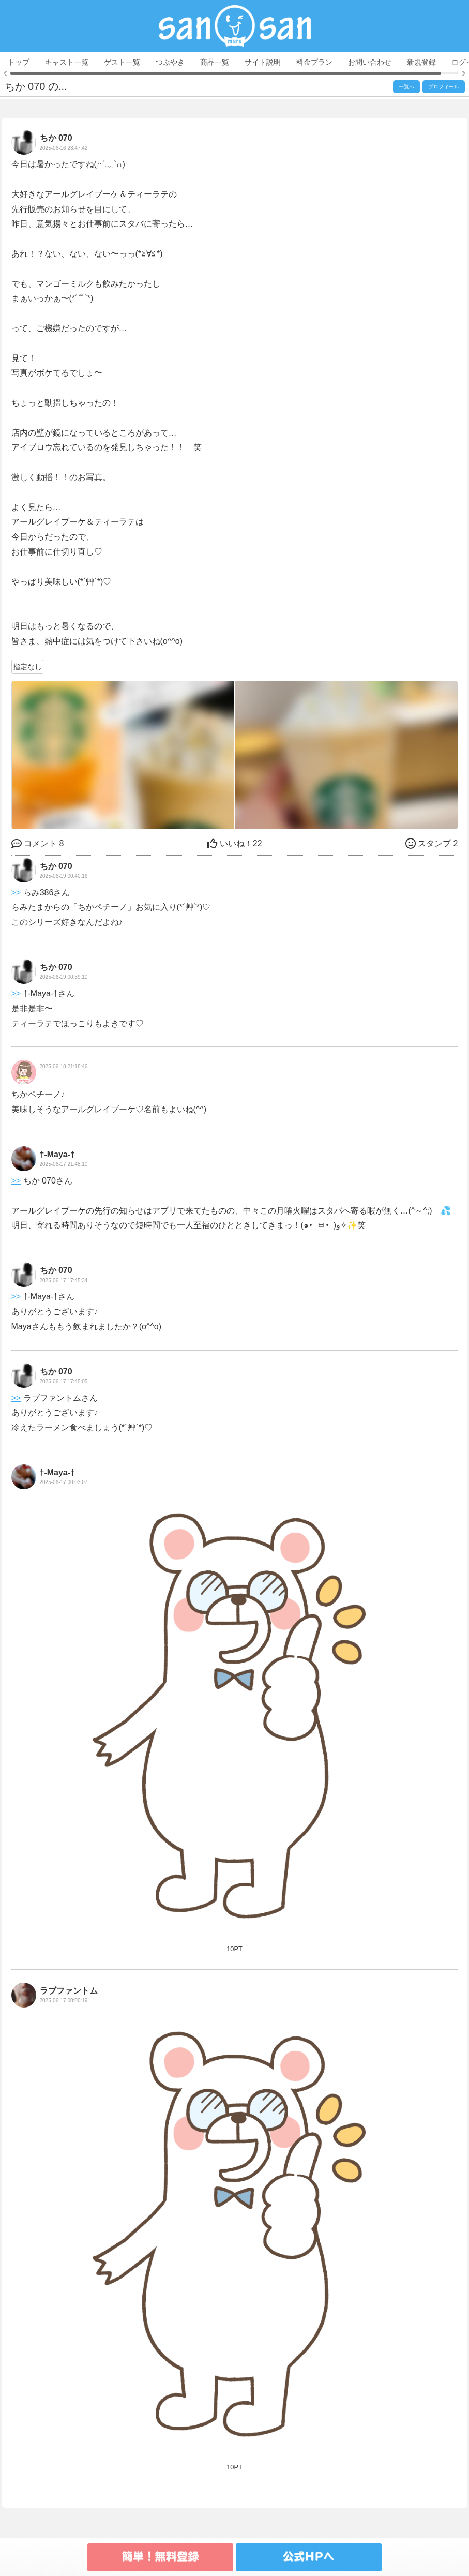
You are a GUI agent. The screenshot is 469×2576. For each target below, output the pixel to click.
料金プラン (314, 62)
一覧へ (406, 86)
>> (16, 892)
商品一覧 (214, 62)
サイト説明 (263, 62)
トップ (18, 62)
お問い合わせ (369, 62)
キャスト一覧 (66, 62)
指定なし (27, 667)
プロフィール (443, 86)
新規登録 (421, 62)
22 (234, 843)
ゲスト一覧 (122, 62)
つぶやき (170, 62)
